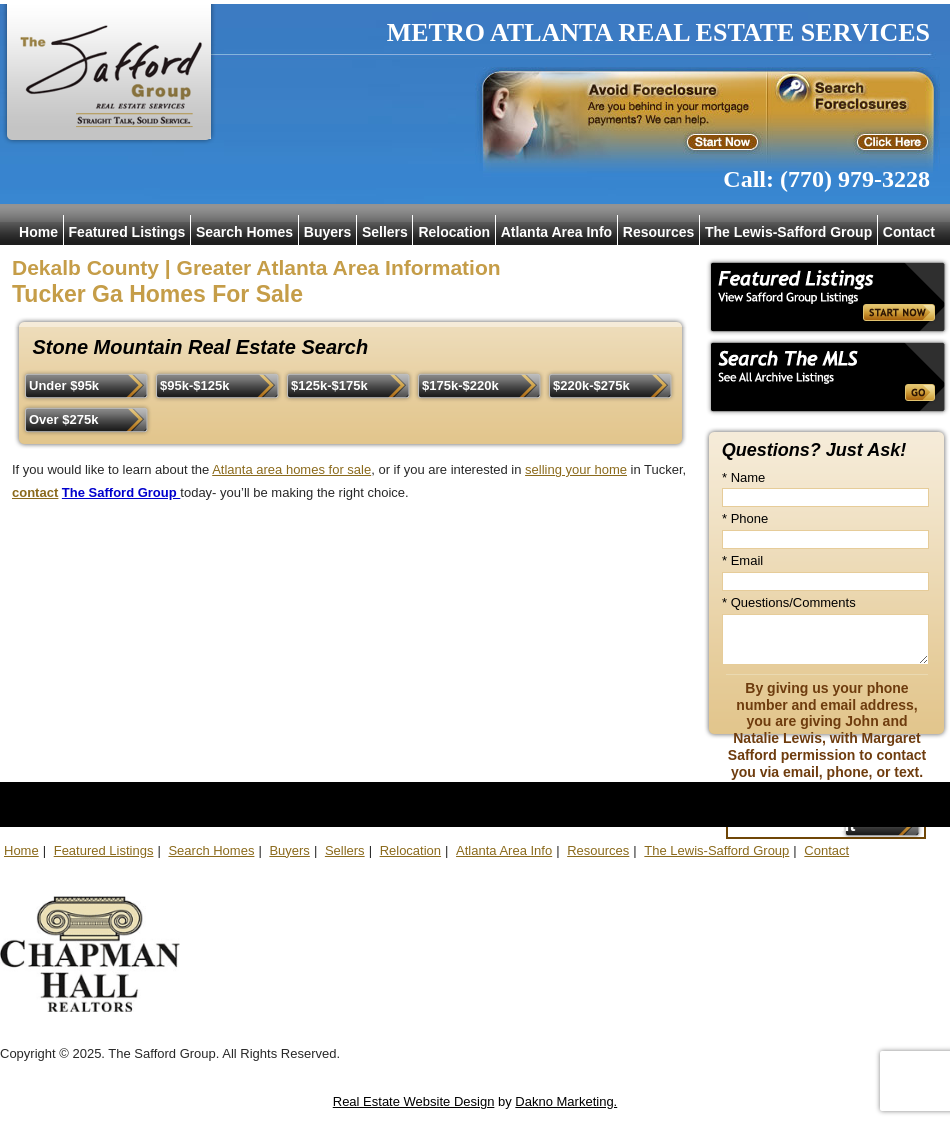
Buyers (327, 232)
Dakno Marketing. (566, 1101)
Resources (659, 232)
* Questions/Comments (789, 602)
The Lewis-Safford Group (788, 232)
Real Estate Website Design (414, 1101)
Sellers (385, 232)
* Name (743, 477)
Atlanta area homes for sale (291, 469)
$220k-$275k (591, 385)
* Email (742, 560)
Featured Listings (127, 232)
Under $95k (64, 385)
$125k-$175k (329, 385)
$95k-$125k (194, 385)
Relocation (454, 232)
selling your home (576, 469)
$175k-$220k (460, 385)
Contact (909, 232)
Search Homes (244, 232)
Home (38, 232)
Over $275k (63, 419)
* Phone (745, 518)
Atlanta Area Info (557, 232)
